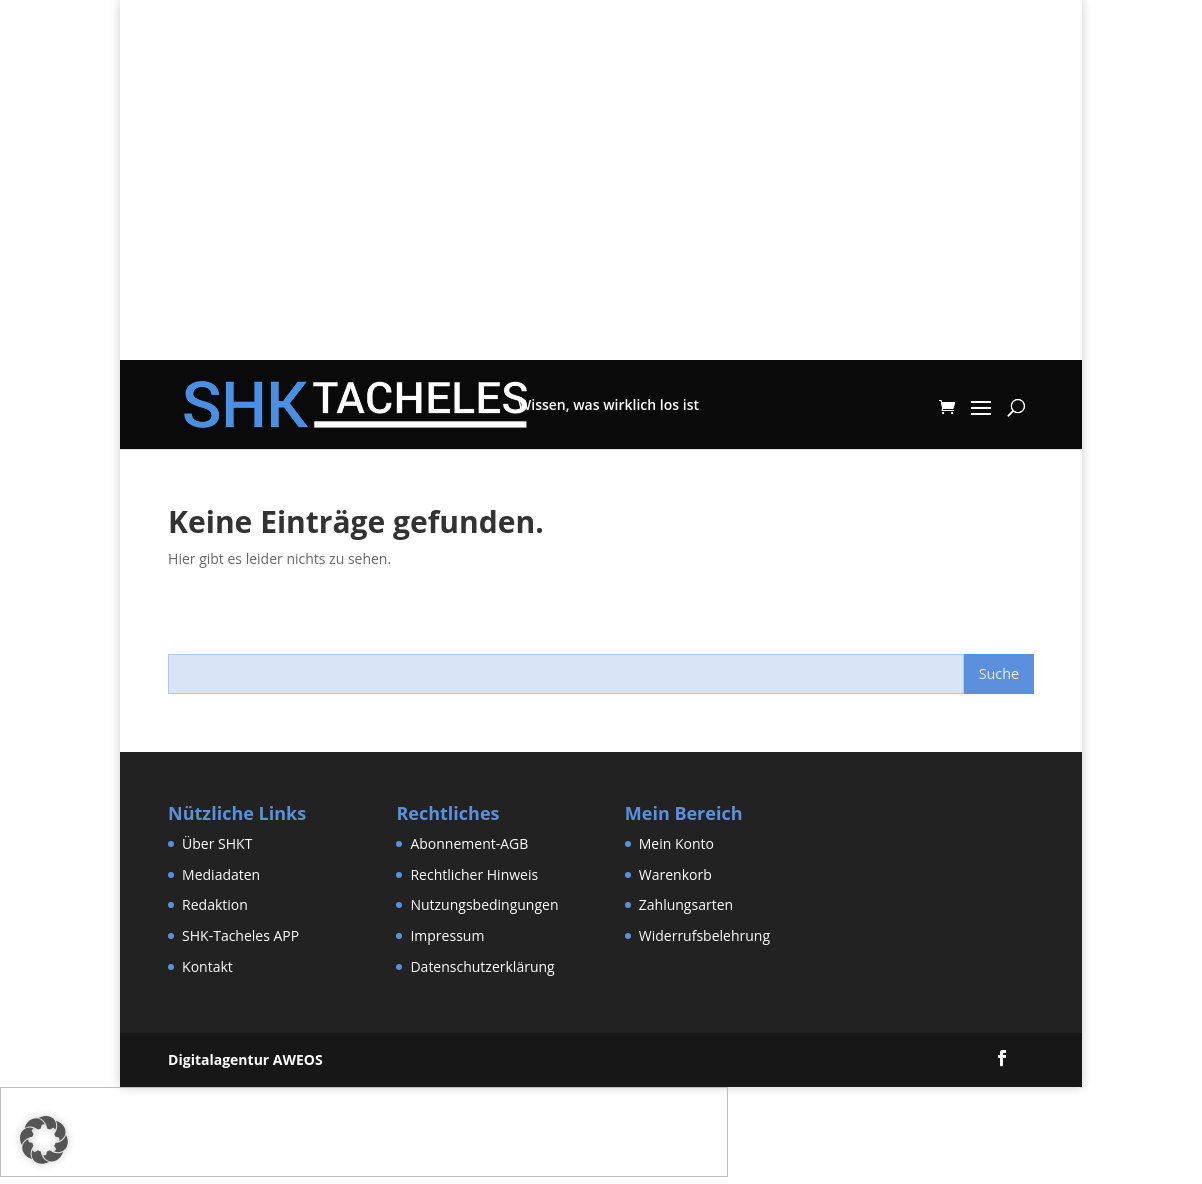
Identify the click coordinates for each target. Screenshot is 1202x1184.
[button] (44, 1140)
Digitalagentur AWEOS (245, 1059)
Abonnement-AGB (469, 843)
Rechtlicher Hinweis (474, 874)
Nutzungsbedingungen (484, 904)
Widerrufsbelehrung (704, 935)
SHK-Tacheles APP (240, 935)
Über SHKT (217, 843)
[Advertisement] (601, 220)
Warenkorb (675, 874)
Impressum (447, 935)
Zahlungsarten (686, 904)
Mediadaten (221, 874)
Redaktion (215, 904)
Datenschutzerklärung (482, 966)
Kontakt (207, 966)
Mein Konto (676, 843)
